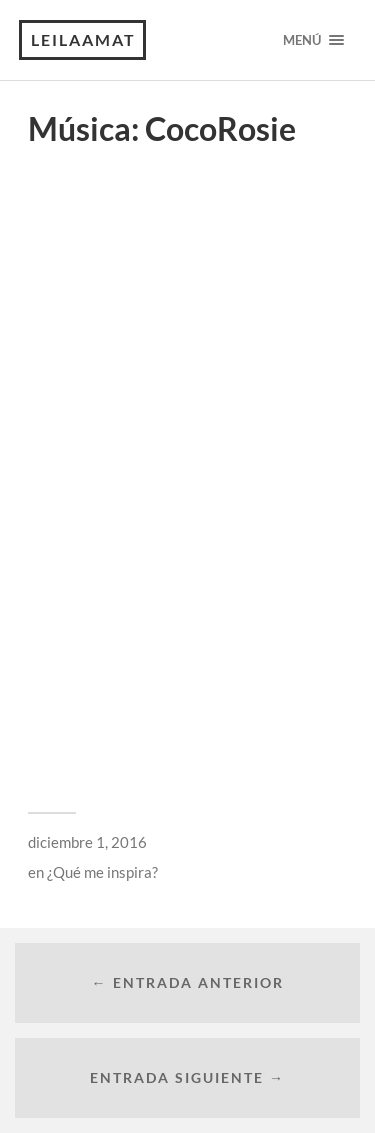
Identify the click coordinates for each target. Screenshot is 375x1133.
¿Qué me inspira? (102, 872)
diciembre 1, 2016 (87, 842)
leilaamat (83, 39)
